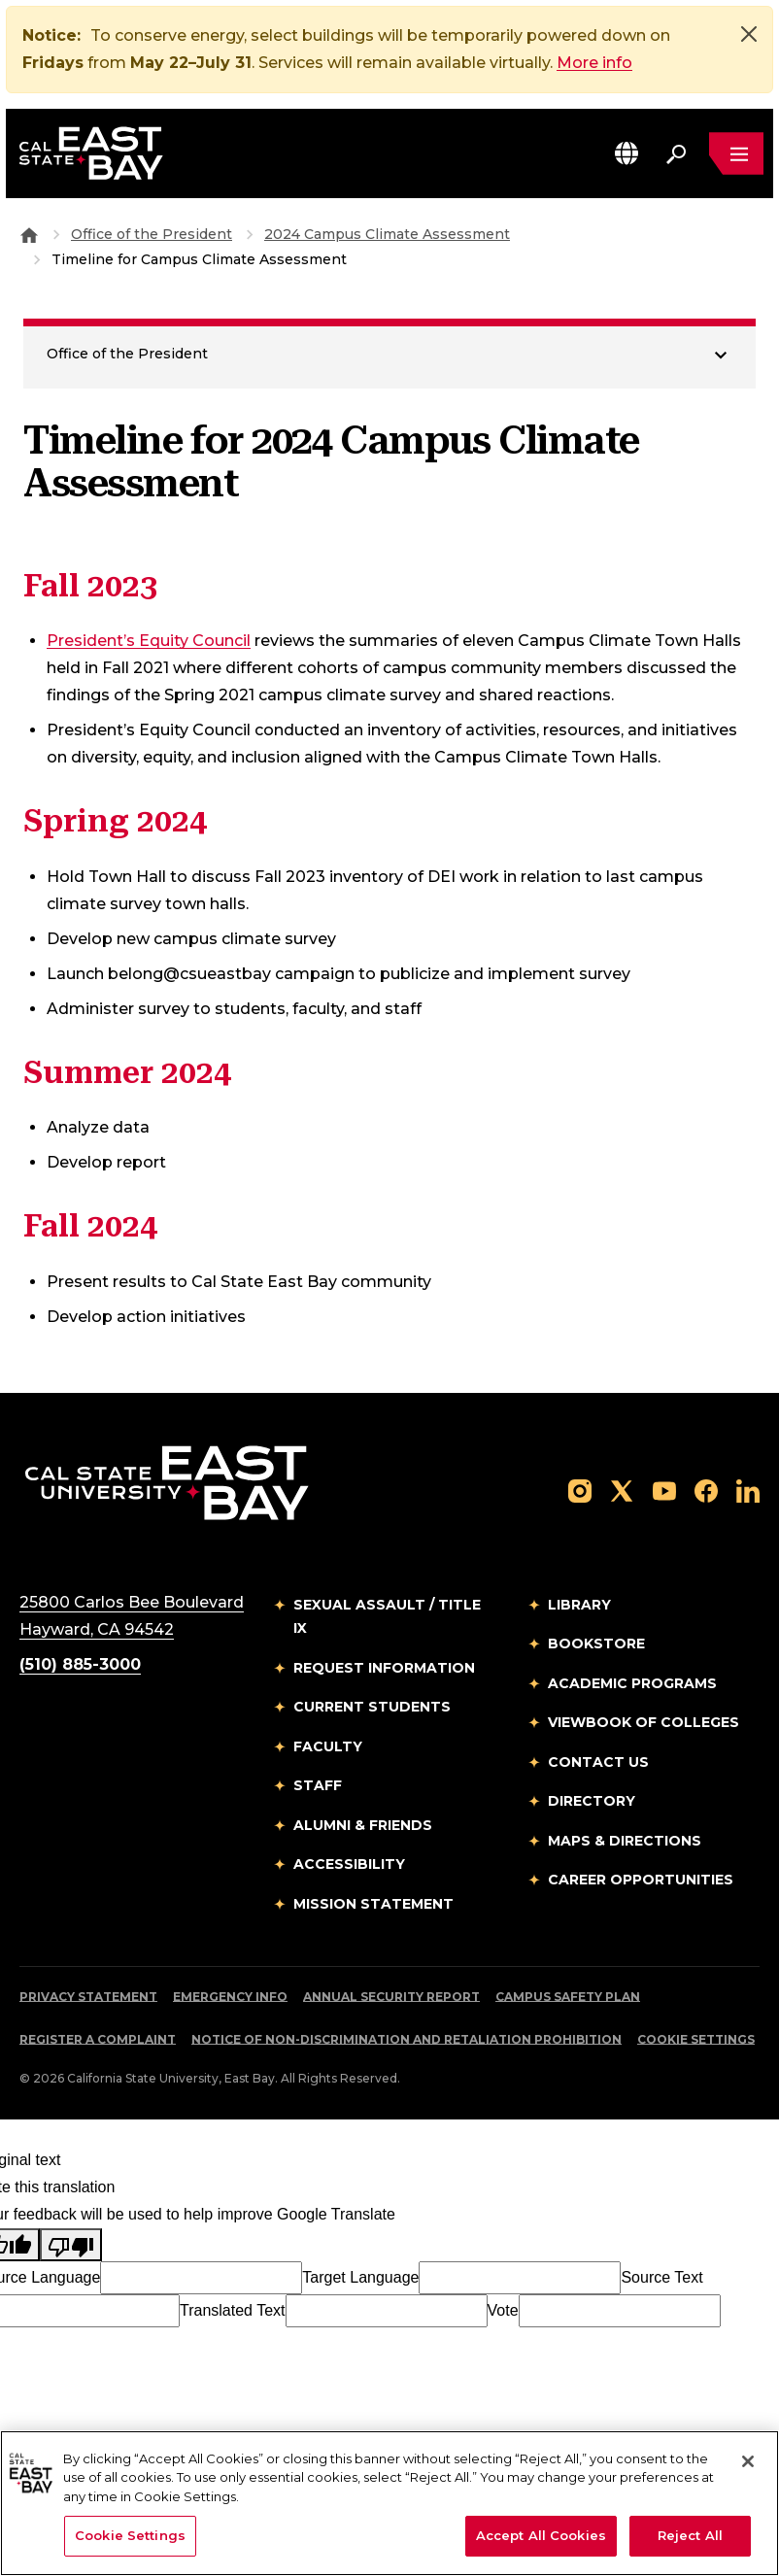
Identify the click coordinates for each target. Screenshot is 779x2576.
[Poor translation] (71, 2245)
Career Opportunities (640, 1880)
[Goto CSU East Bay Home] (29, 235)
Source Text (661, 2278)
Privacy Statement (88, 1997)
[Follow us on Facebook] (706, 1491)
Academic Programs (632, 1684)
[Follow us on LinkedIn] (748, 1491)
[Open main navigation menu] (736, 153)
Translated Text (233, 2311)
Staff (317, 1786)
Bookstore (596, 1644)
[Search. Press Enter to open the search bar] (676, 153)
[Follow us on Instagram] (580, 1491)
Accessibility (349, 1865)
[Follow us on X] (621, 1491)
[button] (626, 153)
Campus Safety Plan (567, 1997)
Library (579, 1605)
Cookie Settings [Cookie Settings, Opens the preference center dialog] (130, 2535)
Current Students (372, 1707)
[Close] (749, 34)
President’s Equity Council (149, 641)
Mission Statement (373, 1905)
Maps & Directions (624, 1841)
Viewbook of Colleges (643, 1723)
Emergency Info (230, 1997)
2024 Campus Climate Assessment (387, 235)
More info (594, 62)
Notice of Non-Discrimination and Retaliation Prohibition (406, 2040)
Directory (591, 1802)
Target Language (360, 2278)
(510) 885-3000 (80, 1665)
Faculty (327, 1747)
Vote (503, 2311)
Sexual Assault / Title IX (387, 1618)
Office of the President (151, 235)
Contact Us (598, 1763)
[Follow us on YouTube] (664, 1491)
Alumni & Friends (362, 1826)
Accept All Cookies (541, 2535)
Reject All (690, 2535)
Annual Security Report (391, 1997)
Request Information (384, 1669)
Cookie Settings (696, 2040)
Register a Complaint (97, 2040)
